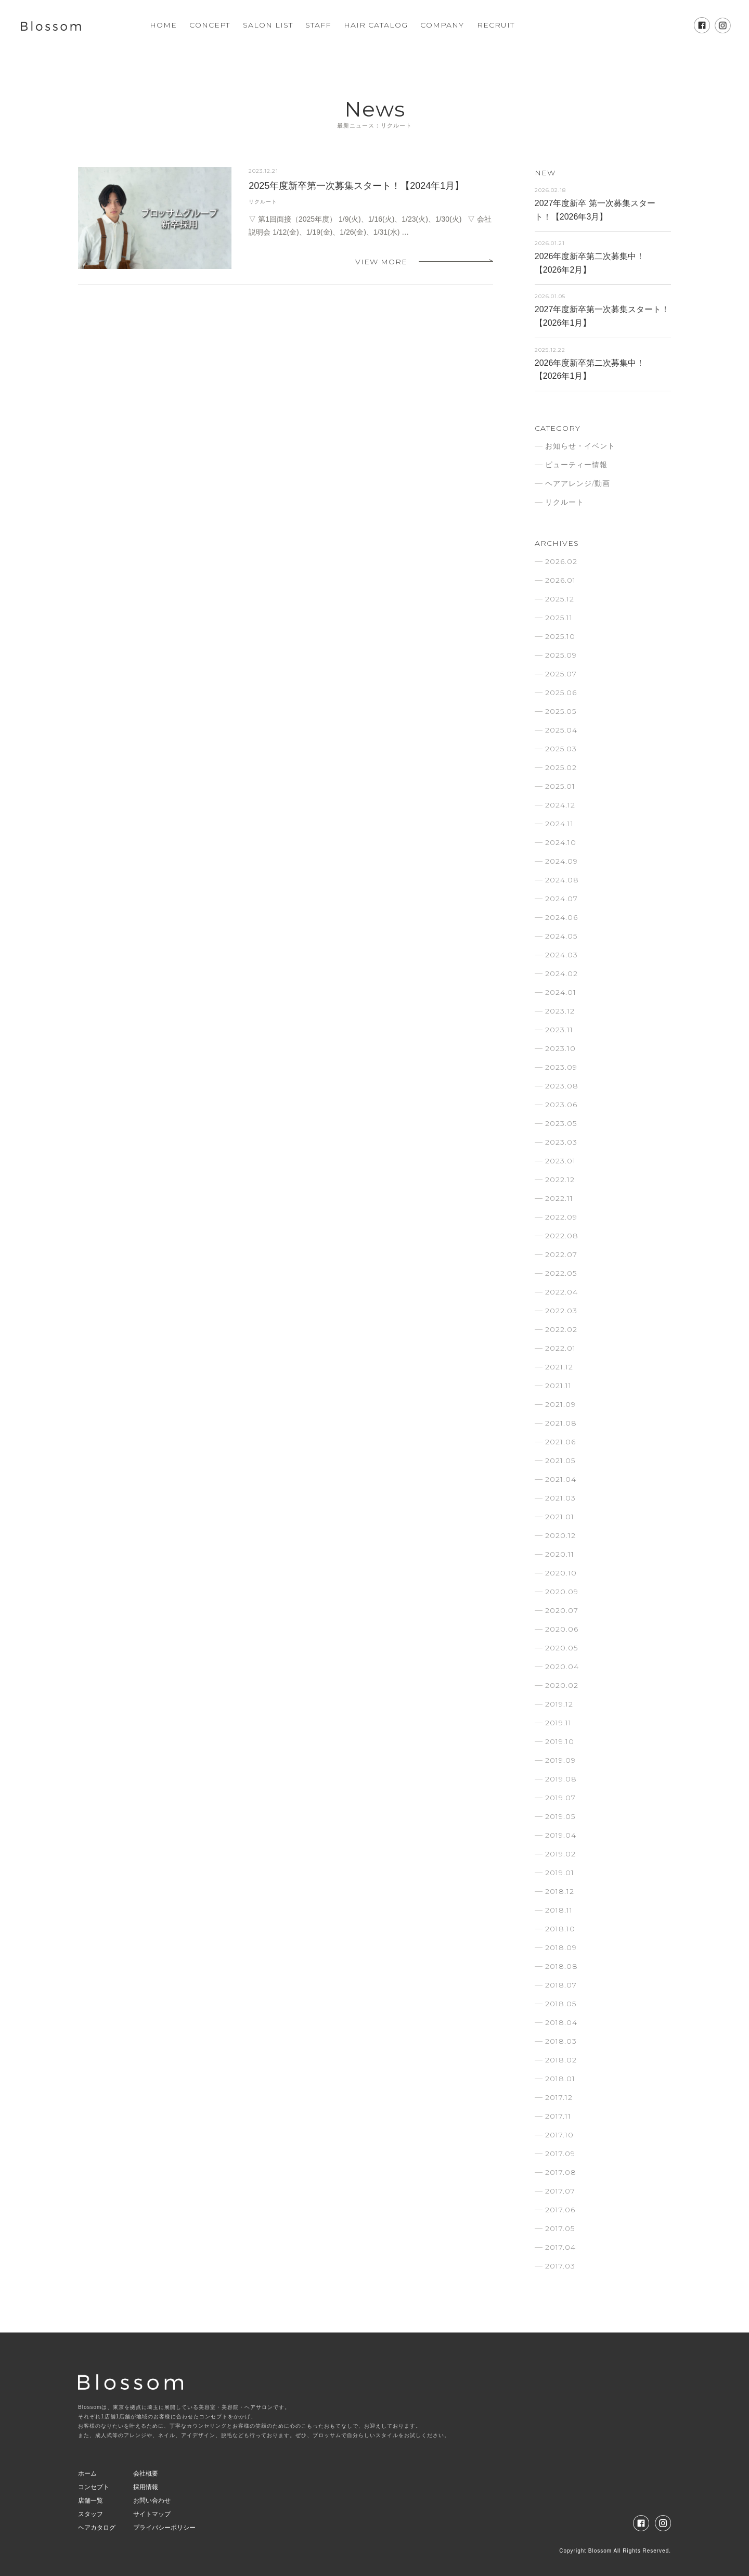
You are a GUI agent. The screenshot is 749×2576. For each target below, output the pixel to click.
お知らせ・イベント (580, 446)
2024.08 (562, 880)
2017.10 (559, 2134)
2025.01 (560, 786)
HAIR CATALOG (376, 25)
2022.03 (561, 1310)
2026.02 (561, 561)
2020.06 (561, 1629)
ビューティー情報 (576, 464)
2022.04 (561, 1292)
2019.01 (559, 1872)
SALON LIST (268, 25)
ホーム (87, 2473)
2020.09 (561, 1591)
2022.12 (560, 1179)
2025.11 (559, 617)
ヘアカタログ (96, 2527)
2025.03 (561, 748)
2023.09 (561, 1067)
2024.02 (561, 973)
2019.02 (560, 1854)
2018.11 (559, 1910)
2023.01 (560, 1160)
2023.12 (560, 1011)
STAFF (318, 25)
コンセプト (93, 2487)
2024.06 (561, 917)
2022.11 (559, 1198)
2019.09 (560, 1760)
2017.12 (559, 2097)
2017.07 (560, 2191)
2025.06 (561, 692)
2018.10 (560, 1928)
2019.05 (560, 1816)
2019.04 (560, 1835)
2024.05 (561, 936)
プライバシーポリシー (164, 2527)
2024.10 (560, 842)
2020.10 (561, 1573)
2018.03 (561, 2041)
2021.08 (561, 1423)
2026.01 (560, 580)
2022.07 (561, 1254)
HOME (163, 25)
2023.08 (561, 1086)
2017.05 (560, 2228)
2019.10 (559, 1741)
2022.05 (561, 1273)
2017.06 (560, 2209)
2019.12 (559, 1704)
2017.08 (560, 2172)
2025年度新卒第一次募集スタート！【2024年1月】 (356, 186)
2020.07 (561, 1610)
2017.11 (558, 2116)
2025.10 (560, 636)
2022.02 (561, 1329)
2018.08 (561, 1966)
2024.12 (560, 805)
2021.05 (560, 1460)
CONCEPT (209, 25)
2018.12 (559, 1891)
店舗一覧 (90, 2500)
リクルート (263, 201)
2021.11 (558, 1385)
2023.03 (561, 1142)
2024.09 (561, 861)
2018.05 (560, 2003)
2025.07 (561, 673)
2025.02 (561, 767)
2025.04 (561, 730)
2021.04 (560, 1479)
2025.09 (561, 655)
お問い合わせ (152, 2500)
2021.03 (560, 1498)
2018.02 (561, 2060)
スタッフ (90, 2514)
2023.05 (561, 1123)
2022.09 (561, 1217)
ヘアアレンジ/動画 (577, 483)
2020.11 (559, 1554)
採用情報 (145, 2487)
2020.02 (561, 1685)
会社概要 (145, 2473)
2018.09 (561, 1947)
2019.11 (558, 1722)
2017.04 (560, 2247)
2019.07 (560, 1797)
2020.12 (560, 1535)
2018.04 (561, 2022)
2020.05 (561, 1647)
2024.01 (560, 992)
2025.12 (559, 599)
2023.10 (560, 1048)
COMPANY (442, 25)
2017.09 (560, 2153)
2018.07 (561, 1985)
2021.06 (560, 1441)
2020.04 (562, 1666)
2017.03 (560, 2266)
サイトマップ (152, 2514)
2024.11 (559, 823)
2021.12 (559, 1367)
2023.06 (561, 1104)
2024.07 (561, 898)
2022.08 (561, 1235)
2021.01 (559, 1516)
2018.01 (560, 2078)
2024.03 (561, 954)
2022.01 (560, 1348)
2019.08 (561, 1779)
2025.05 (560, 711)
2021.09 (560, 1404)
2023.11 (559, 1029)
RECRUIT (495, 25)
